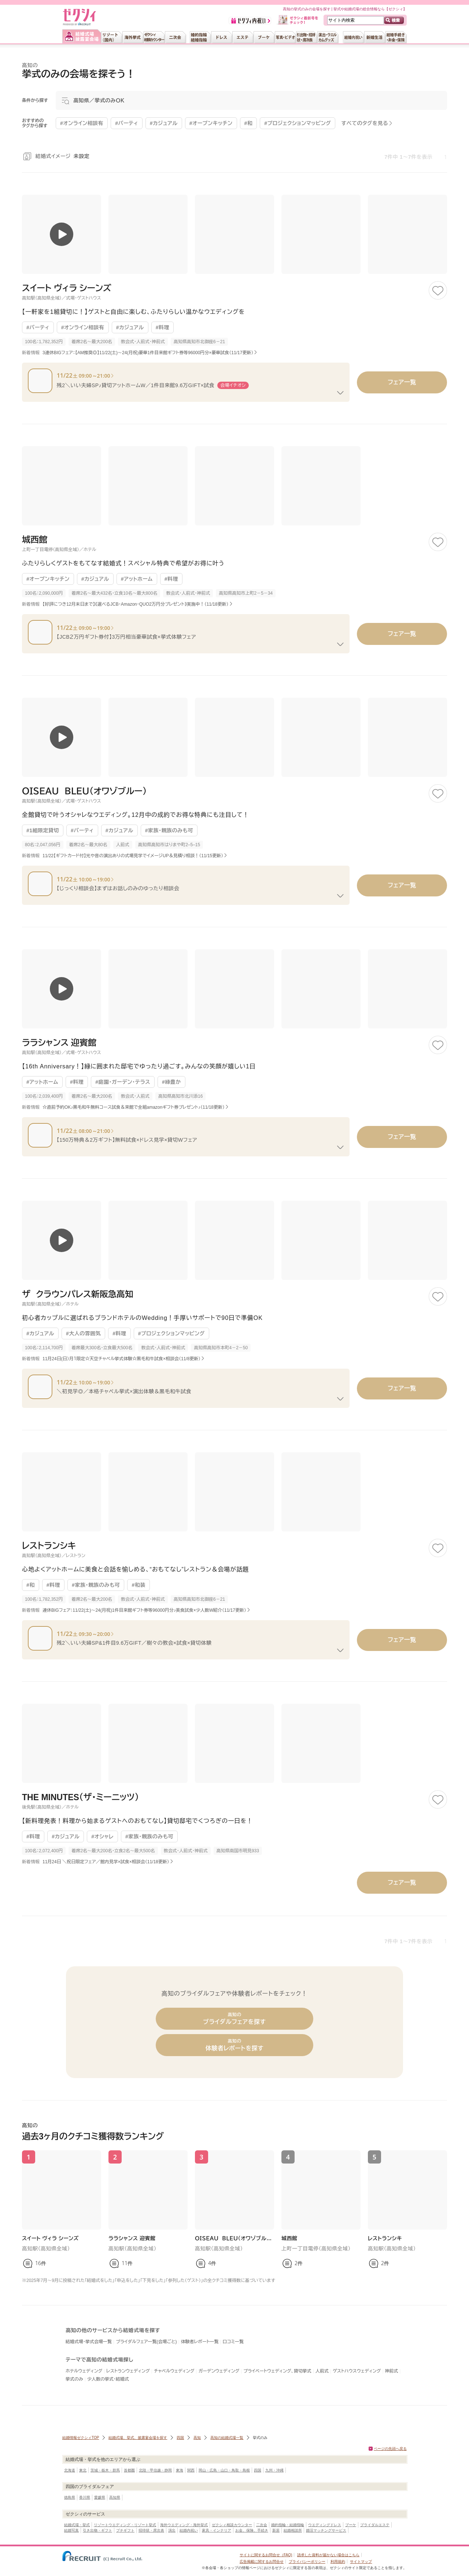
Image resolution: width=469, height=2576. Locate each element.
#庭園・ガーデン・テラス (122, 1082)
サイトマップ (361, 2562)
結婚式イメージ (63, 156)
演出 (172, 2530)
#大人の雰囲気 (83, 1333)
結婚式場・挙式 (77, 2525)
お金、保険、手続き (251, 2530)
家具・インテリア (216, 2530)
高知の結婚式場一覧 (226, 2438)
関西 (191, 2470)
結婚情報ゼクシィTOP (80, 2438)
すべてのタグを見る (364, 123)
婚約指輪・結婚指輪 (287, 2525)
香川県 (84, 2497)
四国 (180, 2438)
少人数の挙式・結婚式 (108, 2379)
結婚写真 (71, 2530)
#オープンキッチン (48, 579)
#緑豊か (171, 1082)
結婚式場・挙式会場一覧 (89, 2341)
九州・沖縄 (274, 2470)
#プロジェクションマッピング (171, 1333)
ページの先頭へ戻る (390, 2449)
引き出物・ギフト (97, 2530)
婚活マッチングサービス (326, 2530)
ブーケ (350, 2525)
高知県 (114, 2497)
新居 (276, 2530)
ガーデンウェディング (218, 2371)
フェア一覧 (402, 382)
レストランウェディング (127, 2371)
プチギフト (125, 2530)
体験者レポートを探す (234, 2045)
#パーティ (37, 327)
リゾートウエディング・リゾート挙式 (125, 2525)
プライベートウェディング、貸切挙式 (277, 2371)
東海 (179, 2470)
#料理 (162, 327)
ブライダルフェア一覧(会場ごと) (146, 2341)
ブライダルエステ (374, 2525)
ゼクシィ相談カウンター (232, 2525)
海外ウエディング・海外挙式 (184, 2525)
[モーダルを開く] (251, 100)
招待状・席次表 (151, 2530)
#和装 (138, 1585)
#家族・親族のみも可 (169, 830)
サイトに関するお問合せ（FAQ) (266, 2555)
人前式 (322, 2371)
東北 (82, 2470)
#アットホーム (137, 579)
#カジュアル (130, 327)
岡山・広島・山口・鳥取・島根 (224, 2470)
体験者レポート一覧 (200, 2341)
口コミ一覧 (233, 2341)
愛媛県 (99, 2497)
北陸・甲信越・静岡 (155, 2470)
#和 (30, 1585)
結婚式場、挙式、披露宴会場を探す (137, 2438)
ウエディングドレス (324, 2525)
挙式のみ (74, 2379)
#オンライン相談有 (82, 327)
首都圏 (129, 2470)
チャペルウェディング (174, 2371)
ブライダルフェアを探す (234, 2018)
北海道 (69, 2470)
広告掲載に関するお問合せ (262, 2562)
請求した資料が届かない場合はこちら (328, 2555)
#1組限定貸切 (42, 830)
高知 (197, 2438)
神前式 (391, 2371)
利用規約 (337, 2562)
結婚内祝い (189, 2530)
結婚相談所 (293, 2530)
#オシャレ (102, 1836)
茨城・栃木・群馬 (105, 2470)
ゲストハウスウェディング (357, 2371)
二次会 (261, 2525)
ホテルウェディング (84, 2371)
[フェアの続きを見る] (340, 393)
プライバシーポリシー (307, 2562)
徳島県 (69, 2497)
